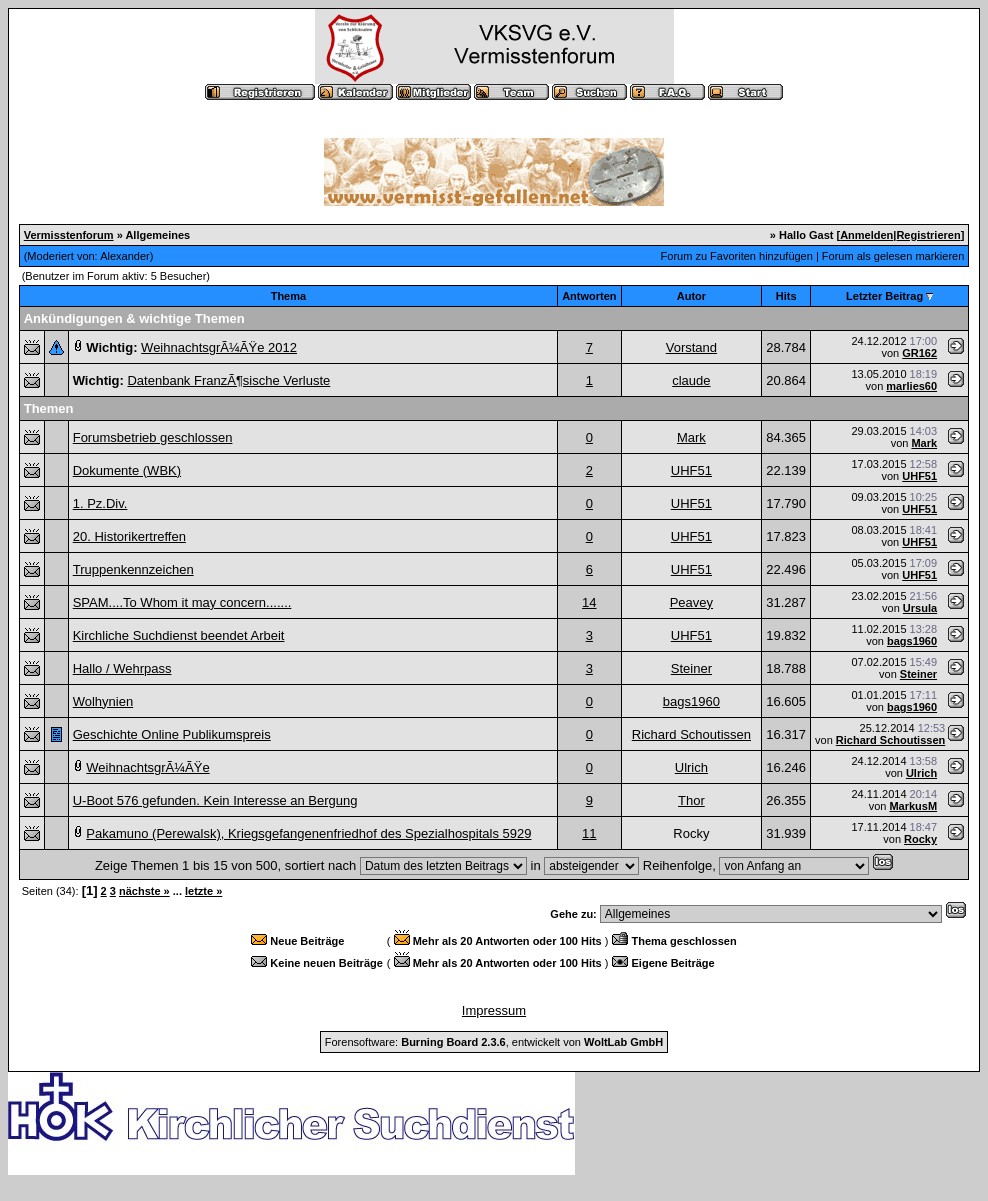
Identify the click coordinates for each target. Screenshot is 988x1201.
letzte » (203, 891)
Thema (288, 296)
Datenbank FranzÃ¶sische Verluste (228, 380)
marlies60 (911, 386)
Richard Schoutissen (691, 734)
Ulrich (691, 767)
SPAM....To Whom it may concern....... (182, 602)
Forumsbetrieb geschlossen (153, 437)
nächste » (144, 891)
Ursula (920, 608)
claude (691, 380)
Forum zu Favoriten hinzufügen (737, 256)
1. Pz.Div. (100, 503)
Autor (691, 296)
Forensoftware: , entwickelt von (494, 1042)
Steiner (691, 668)
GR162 (919, 353)
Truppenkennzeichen (133, 569)
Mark (691, 437)
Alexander (125, 256)
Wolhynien (103, 701)
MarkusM (913, 806)
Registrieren (928, 235)
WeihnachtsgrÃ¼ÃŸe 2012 (219, 347)
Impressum (494, 1010)
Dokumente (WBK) (127, 470)
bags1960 (912, 641)
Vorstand (691, 347)
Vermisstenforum (69, 235)
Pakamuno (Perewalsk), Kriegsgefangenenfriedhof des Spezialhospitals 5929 (308, 833)
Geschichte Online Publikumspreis (172, 734)
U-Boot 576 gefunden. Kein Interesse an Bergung (215, 800)
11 (589, 833)
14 (589, 602)
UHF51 (691, 470)
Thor (691, 800)
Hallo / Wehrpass (122, 668)
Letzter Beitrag (884, 296)
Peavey (691, 602)
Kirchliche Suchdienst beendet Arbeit (179, 635)
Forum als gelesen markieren (893, 256)
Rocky (920, 839)
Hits (786, 296)
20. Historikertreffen (129, 536)
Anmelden (866, 235)
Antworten (589, 296)
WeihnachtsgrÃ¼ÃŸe (147, 767)
